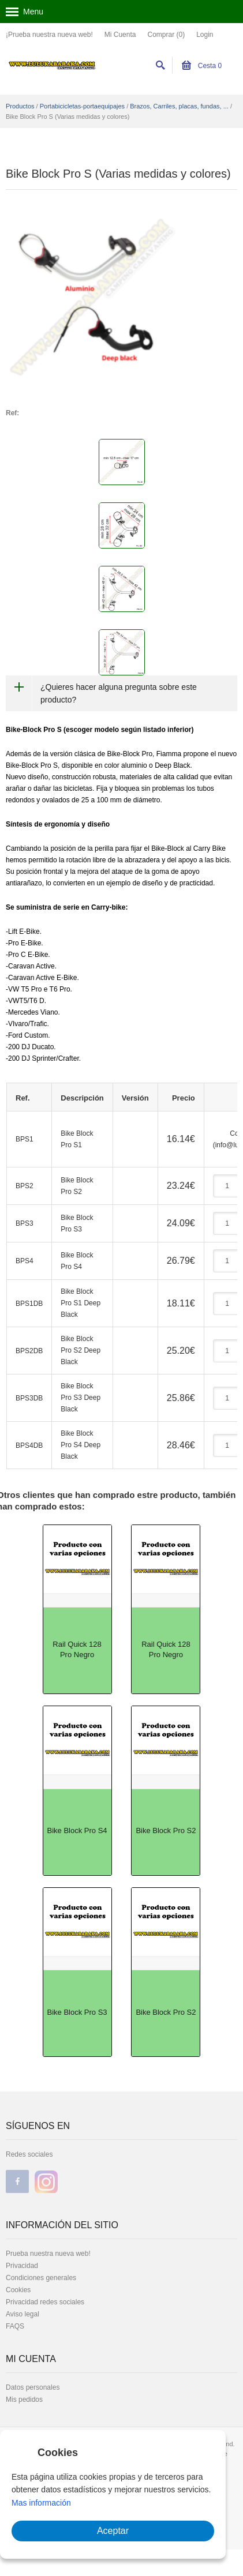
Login (204, 35)
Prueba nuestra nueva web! (48, 2254)
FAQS (15, 2326)
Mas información (41, 2502)
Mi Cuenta (120, 35)
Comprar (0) (166, 35)
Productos (20, 106)
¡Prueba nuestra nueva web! (49, 35)
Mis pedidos (24, 2399)
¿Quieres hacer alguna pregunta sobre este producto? (118, 693)
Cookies (18, 2290)
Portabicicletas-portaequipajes (82, 106)
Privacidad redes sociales (45, 2302)
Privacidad (22, 2266)
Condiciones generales (41, 2278)
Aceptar (113, 2531)
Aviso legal (22, 2314)
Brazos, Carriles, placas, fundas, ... (179, 106)
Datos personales (32, 2387)
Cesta (202, 65)
